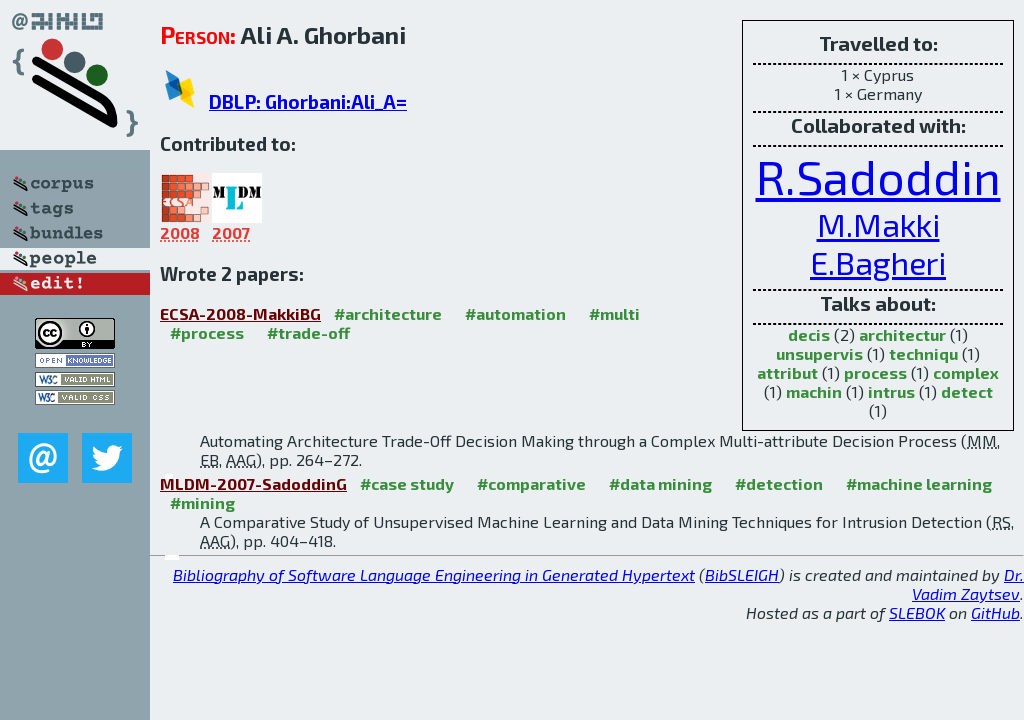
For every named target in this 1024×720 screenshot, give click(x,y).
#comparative (531, 483)
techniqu (923, 353)
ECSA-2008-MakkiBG (240, 313)
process (875, 372)
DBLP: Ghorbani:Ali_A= (308, 101)
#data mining (660, 483)
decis (809, 334)
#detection (779, 483)
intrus (891, 391)
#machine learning (919, 483)
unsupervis (819, 353)
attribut (787, 372)
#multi (614, 313)
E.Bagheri (878, 262)
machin (814, 391)
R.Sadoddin (878, 176)
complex (966, 372)
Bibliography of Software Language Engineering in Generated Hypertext (434, 574)
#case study (407, 483)
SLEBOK (917, 612)
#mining (202, 502)
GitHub (995, 612)
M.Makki (878, 224)
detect (967, 391)
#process (207, 332)
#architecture (388, 313)
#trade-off (308, 332)
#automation (515, 313)
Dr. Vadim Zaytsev (968, 584)
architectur (902, 334)
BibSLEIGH (742, 574)
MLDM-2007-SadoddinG (253, 483)
